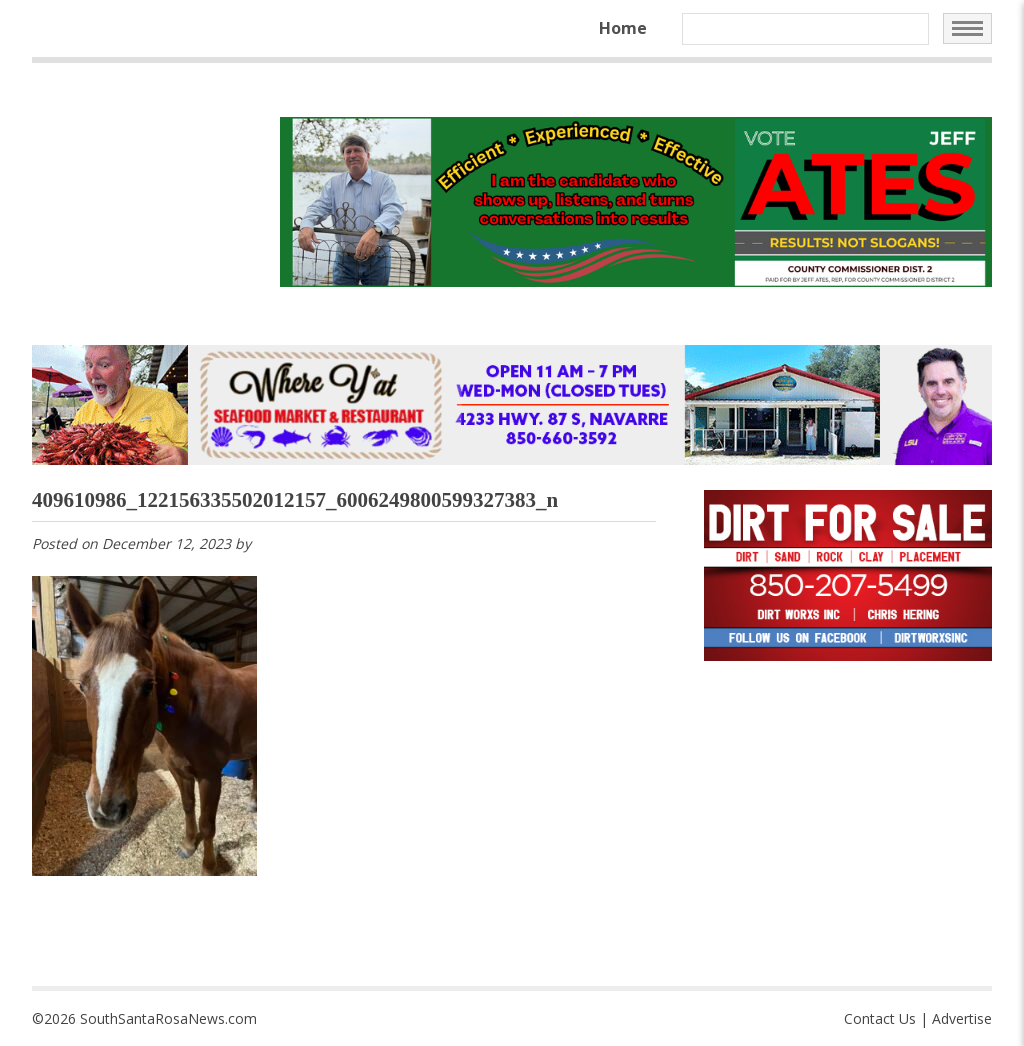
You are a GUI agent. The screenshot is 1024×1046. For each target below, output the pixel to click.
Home (623, 28)
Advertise (962, 1018)
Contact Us (880, 1018)
